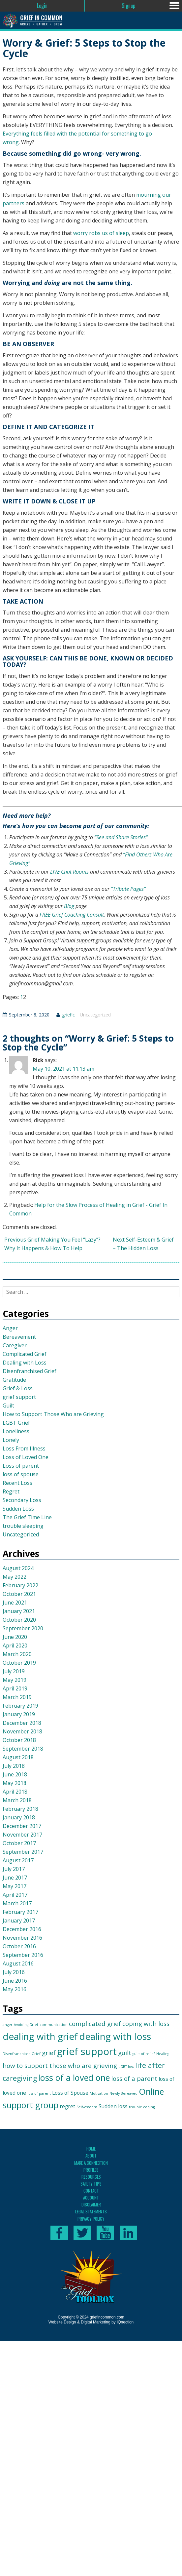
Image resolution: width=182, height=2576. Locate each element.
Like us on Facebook (59, 2233)
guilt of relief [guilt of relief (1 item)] (144, 2053)
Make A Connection (91, 2163)
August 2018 (18, 1757)
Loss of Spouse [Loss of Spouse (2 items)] (70, 2092)
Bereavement (19, 1336)
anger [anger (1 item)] (8, 2024)
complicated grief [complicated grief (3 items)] (95, 2023)
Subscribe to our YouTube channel (105, 2233)
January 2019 (19, 1714)
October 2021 (19, 1594)
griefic (68, 1014)
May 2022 (14, 1576)
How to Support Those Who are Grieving (53, 1414)
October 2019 (19, 1662)
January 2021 (19, 1611)
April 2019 (15, 1688)
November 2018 (22, 1731)
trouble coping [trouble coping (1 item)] (142, 2107)
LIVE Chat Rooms (69, 871)
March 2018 (17, 1800)
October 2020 (19, 1619)
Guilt (8, 1405)
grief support (19, 1397)
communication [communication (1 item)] (54, 2024)
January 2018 (19, 1817)
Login (42, 6)
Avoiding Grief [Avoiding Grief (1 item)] (26, 2024)
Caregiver (15, 1345)
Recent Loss (17, 1482)
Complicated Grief (24, 1354)
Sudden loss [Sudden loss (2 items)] (113, 2106)
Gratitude (14, 1379)
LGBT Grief (16, 1422)
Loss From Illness (24, 1448)
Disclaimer (91, 2204)
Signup (128, 6)
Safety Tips (91, 2183)
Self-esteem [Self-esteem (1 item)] (86, 2107)
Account (91, 2197)
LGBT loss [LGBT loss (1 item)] (126, 2066)
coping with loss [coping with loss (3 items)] (145, 2023)
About (91, 2155)
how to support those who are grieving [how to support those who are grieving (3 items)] (60, 2065)
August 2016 (18, 1963)
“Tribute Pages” (128, 888)
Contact (91, 2190)
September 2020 (23, 1628)
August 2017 (18, 1860)
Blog (69, 906)
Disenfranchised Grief (29, 1371)
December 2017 (22, 1826)
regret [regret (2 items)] (67, 2106)
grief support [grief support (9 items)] (87, 2051)
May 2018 (14, 1783)
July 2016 (14, 1972)
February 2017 (20, 1912)
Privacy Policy (91, 2218)
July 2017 (14, 1869)
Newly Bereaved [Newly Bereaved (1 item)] (123, 2093)
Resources (91, 2176)
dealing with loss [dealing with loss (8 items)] (115, 2036)
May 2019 (14, 1680)
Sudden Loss (18, 1508)
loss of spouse (21, 1474)
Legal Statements (91, 2211)
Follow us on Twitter (82, 2233)
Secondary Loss (22, 1500)
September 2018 (23, 1748)
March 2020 (17, 1654)
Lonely (11, 1440)
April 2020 (15, 1645)
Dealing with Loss (24, 1362)
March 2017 (17, 1903)
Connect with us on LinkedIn (128, 2233)
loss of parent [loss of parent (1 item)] (39, 2093)
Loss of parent (21, 1465)
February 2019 (20, 1705)
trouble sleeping (23, 1525)
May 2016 (14, 1989)
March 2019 (17, 1697)
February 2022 (20, 1585)
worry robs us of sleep (101, 233)
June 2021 (15, 1602)
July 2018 (14, 1765)
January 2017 (19, 1920)
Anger (10, 1328)
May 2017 (14, 1886)
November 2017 (22, 1834)
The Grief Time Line (27, 1517)
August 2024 (18, 1568)
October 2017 (19, 1843)
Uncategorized (95, 1014)
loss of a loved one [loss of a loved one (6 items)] (74, 2077)
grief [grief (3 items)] (49, 2052)
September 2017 (23, 1851)
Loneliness (16, 1431)
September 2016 (23, 1955)
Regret (11, 1491)
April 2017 (15, 1894)
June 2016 (15, 1980)
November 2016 (22, 1937)
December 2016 (22, 1929)
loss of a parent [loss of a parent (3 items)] (134, 2078)
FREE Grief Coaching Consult (72, 914)
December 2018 (22, 1722)
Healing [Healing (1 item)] (162, 2053)
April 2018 (15, 1791)
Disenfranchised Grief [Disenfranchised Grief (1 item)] (22, 2053)
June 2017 (15, 1877)
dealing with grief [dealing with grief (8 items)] (40, 2036)
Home (91, 2148)
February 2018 (20, 1808)
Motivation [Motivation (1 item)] (99, 2093)
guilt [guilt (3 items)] (124, 2052)
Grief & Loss (18, 1388)
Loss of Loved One (25, 1457)
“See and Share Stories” (121, 837)
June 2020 (15, 1637)
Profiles (91, 2169)
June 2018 (15, 1774)
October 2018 (19, 1740)
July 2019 (14, 1671)
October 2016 (19, 1946)
